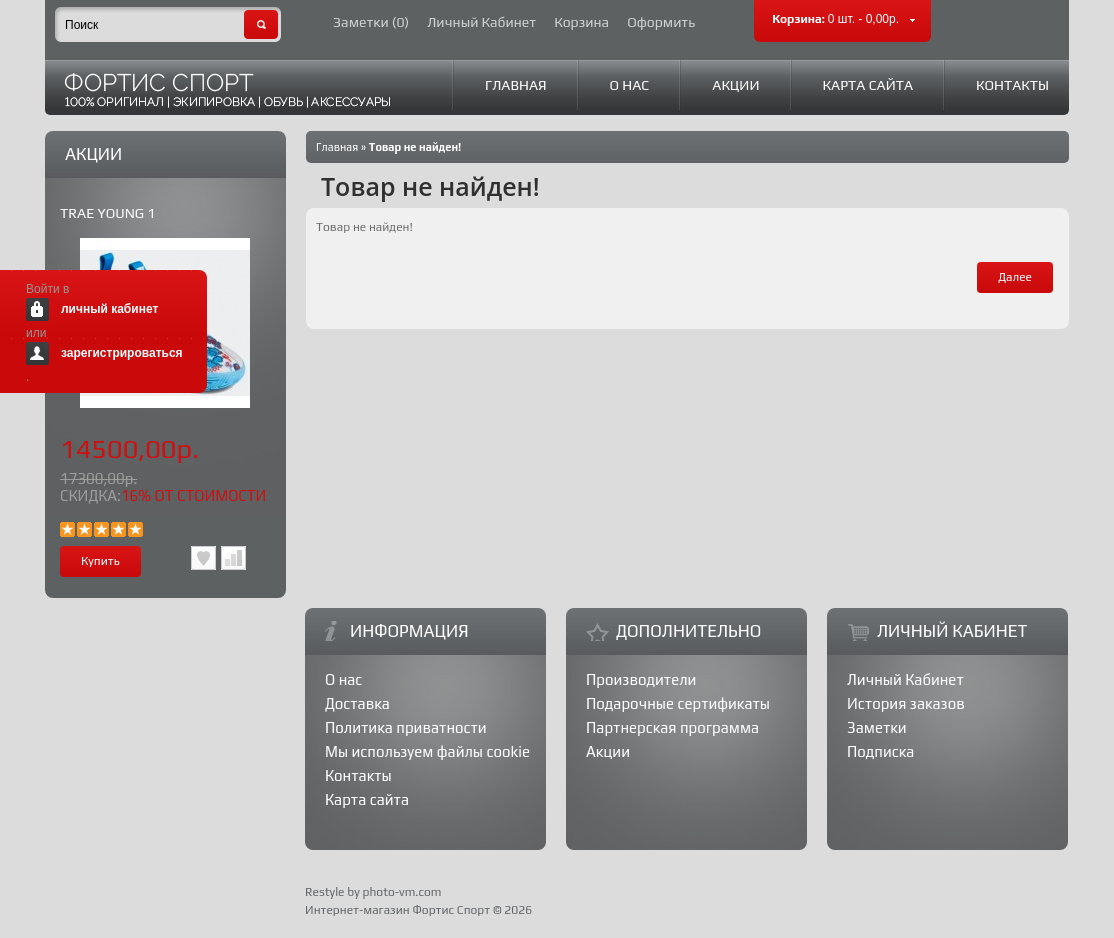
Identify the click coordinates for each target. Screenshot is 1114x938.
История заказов (906, 703)
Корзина (581, 22)
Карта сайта (868, 85)
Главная (516, 85)
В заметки (203, 558)
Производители (641, 679)
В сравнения (233, 558)
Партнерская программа (672, 727)
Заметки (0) (371, 22)
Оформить (661, 22)
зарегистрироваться (122, 353)
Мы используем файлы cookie (427, 751)
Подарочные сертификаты (678, 703)
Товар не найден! (415, 147)
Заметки (877, 727)
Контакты (1012, 85)
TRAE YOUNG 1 (107, 213)
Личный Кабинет (481, 22)
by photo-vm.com (394, 892)
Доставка (357, 703)
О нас (630, 85)
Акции (735, 85)
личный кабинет (109, 309)
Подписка (880, 751)
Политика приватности (406, 727)
